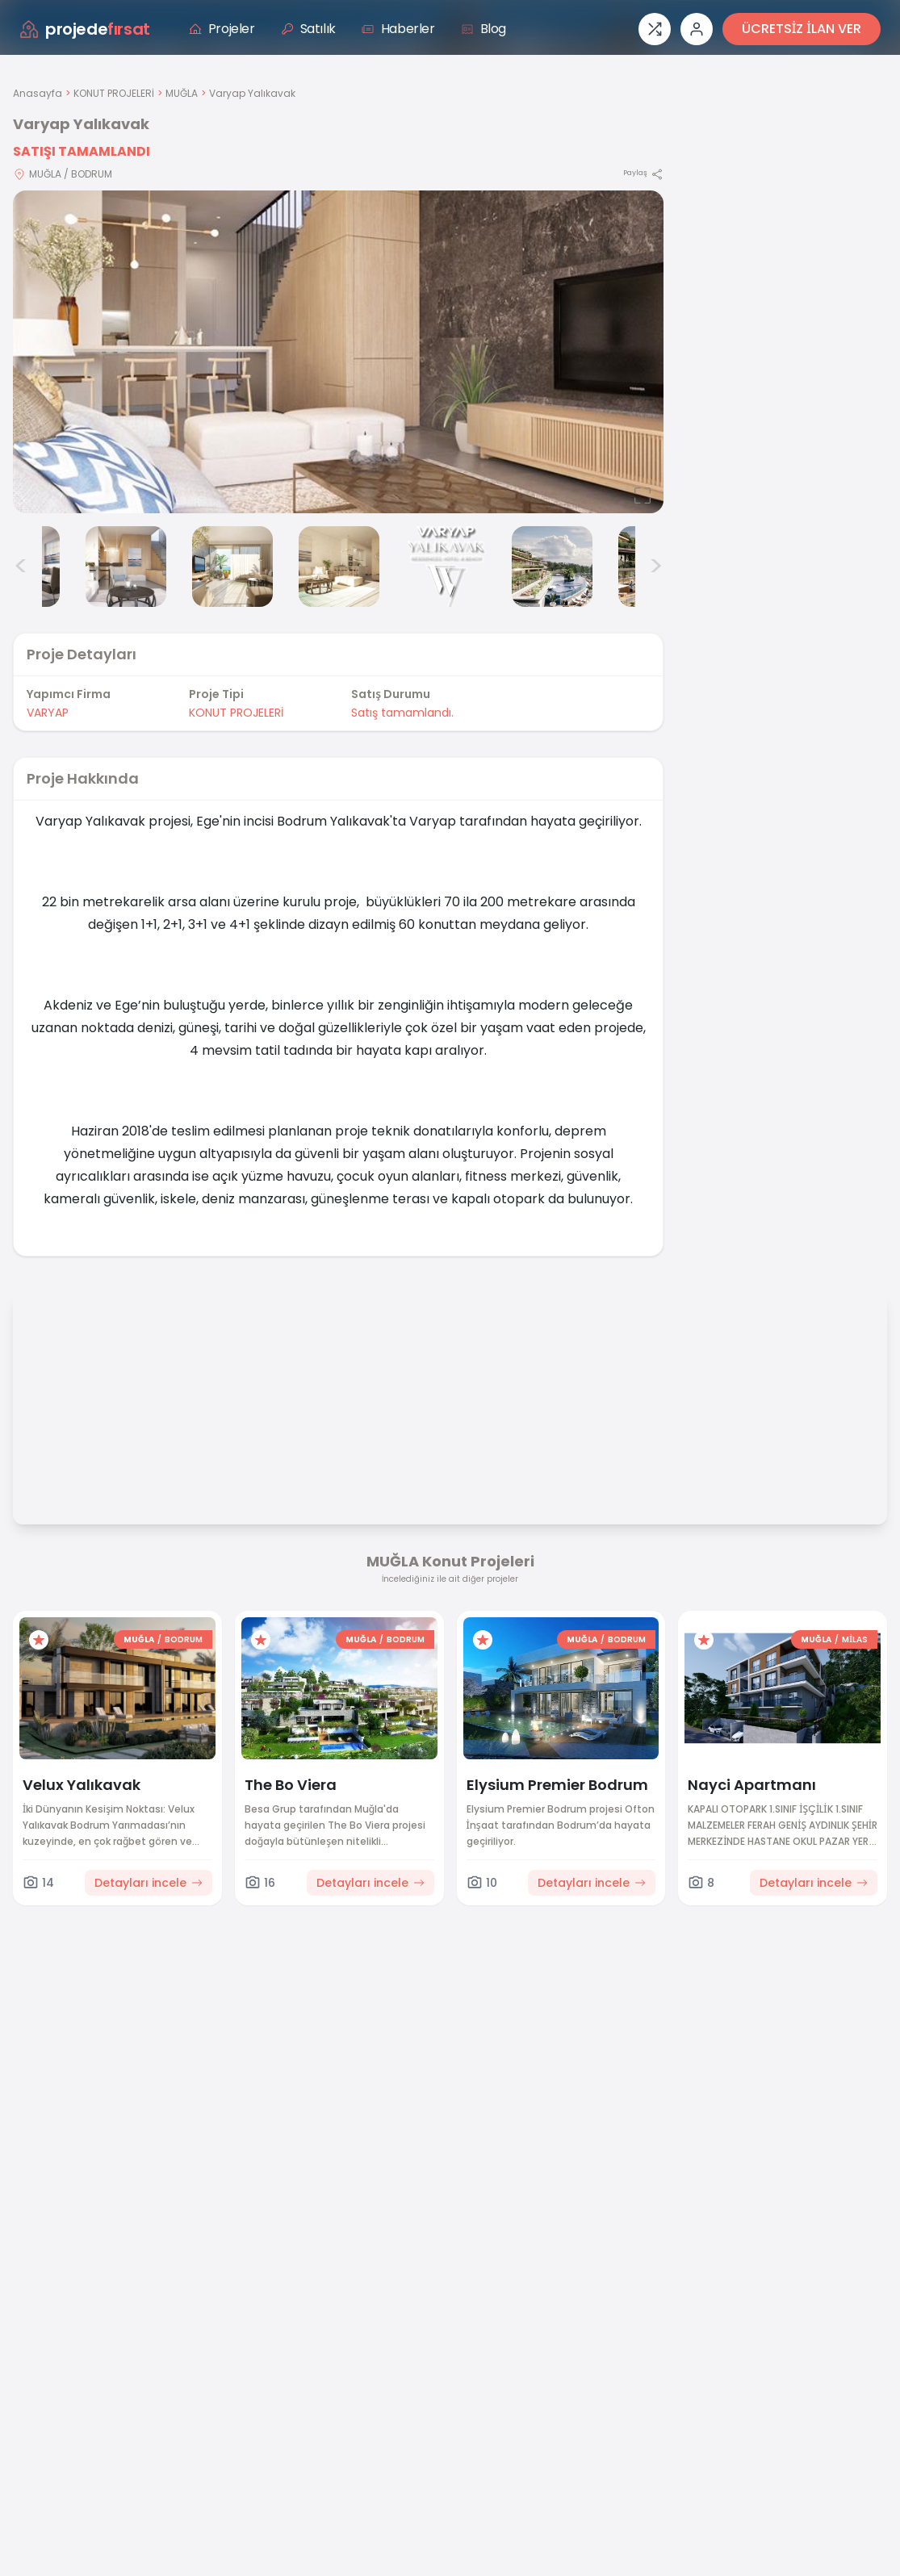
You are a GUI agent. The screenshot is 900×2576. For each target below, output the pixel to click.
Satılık (308, 28)
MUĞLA (181, 93)
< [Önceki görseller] (21, 566)
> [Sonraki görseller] (655, 566)
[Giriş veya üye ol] (696, 29)
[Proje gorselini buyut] (338, 351)
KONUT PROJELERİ (113, 93)
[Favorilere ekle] (38, 1640)
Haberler (398, 28)
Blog (483, 28)
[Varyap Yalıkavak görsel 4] (232, 566)
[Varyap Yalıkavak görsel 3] (126, 566)
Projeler (222, 28)
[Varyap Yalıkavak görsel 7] (552, 566)
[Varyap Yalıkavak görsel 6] (445, 566)
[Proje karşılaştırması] (654, 29)
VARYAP (48, 713)
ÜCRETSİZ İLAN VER (801, 28)
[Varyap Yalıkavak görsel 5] (339, 566)
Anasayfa (37, 93)
